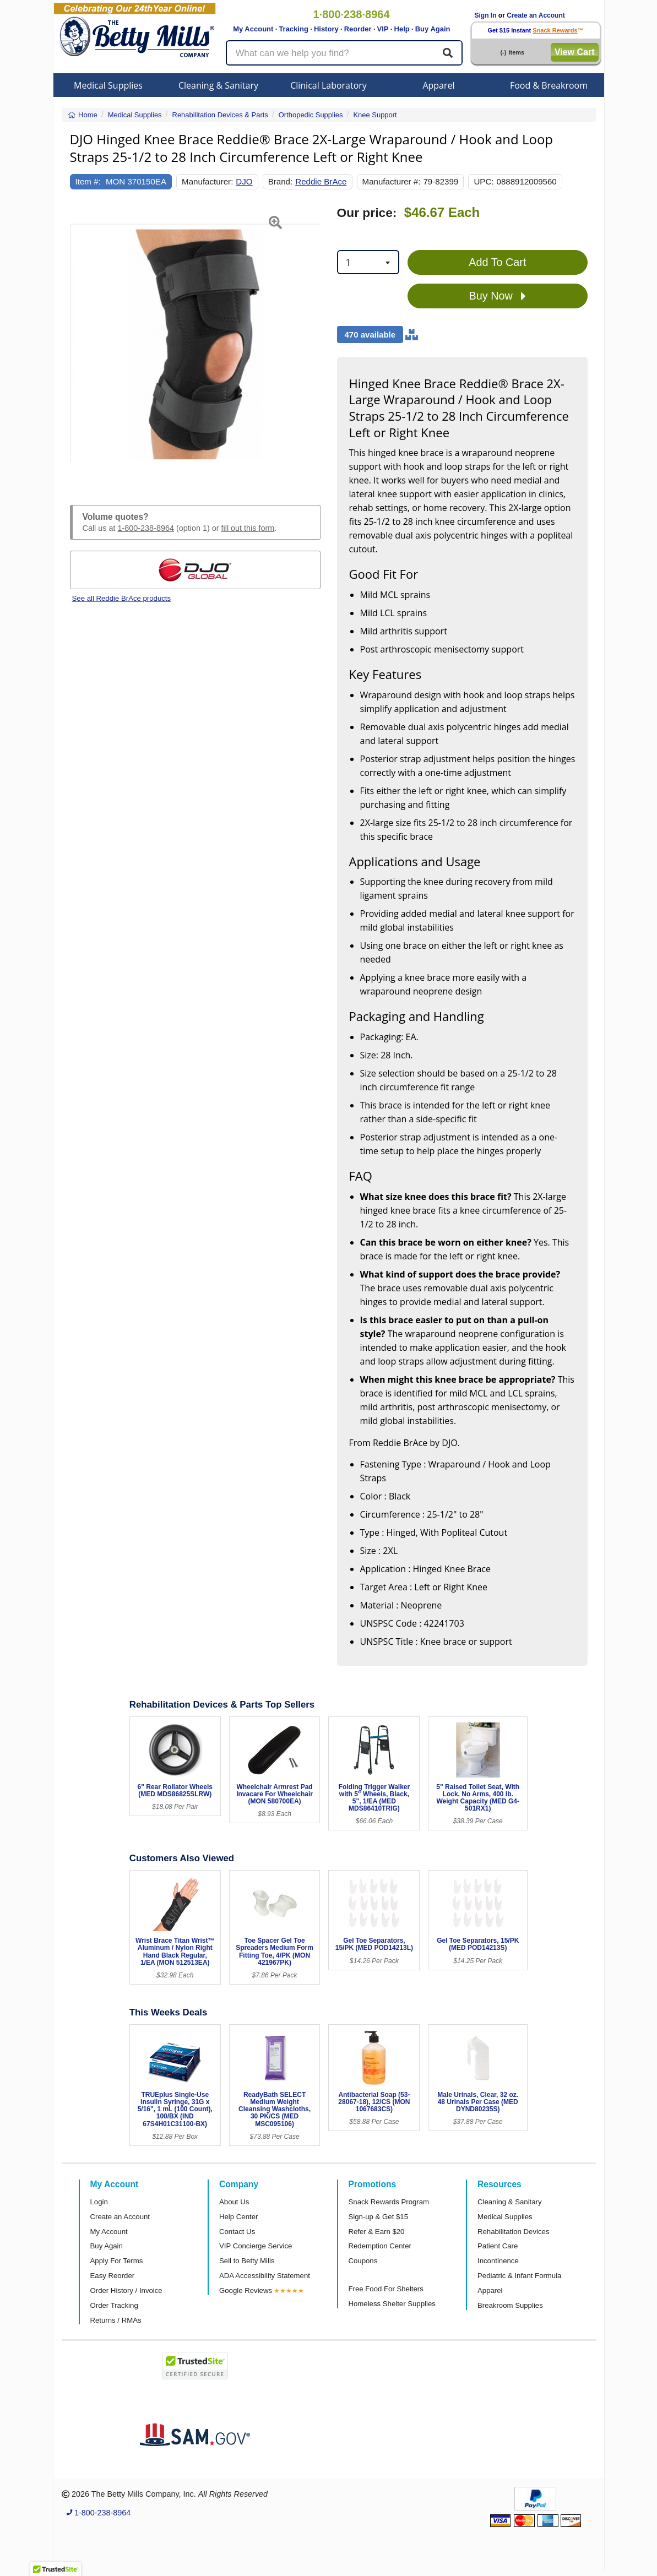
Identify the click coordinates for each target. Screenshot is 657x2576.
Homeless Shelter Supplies (392, 2304)
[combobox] (368, 262)
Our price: (367, 212)
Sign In (486, 15)
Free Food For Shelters (386, 2289)
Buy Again (432, 29)
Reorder (358, 29)
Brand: (280, 181)
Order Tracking (114, 2305)
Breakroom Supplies (510, 2305)
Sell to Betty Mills (246, 2261)
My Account (253, 29)
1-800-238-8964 (146, 528)
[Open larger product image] (195, 342)
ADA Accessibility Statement (264, 2275)
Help (402, 29)
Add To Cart (497, 262)
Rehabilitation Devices (513, 2231)
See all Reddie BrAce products (121, 598)
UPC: (483, 181)
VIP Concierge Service (255, 2246)
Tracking (293, 29)
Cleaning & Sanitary (218, 85)
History (326, 29)
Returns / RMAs (116, 2320)
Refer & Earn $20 (377, 2231)
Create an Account (536, 15)
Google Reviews (245, 2290)
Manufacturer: (207, 181)
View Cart (575, 52)
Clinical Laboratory (328, 85)
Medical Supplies (108, 85)
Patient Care (497, 2246)
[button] (79, 342)
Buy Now (497, 296)
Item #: (88, 181)
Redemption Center (380, 2246)
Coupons (363, 2261)
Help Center (238, 2217)
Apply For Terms (116, 2261)
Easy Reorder (112, 2275)
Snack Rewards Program (389, 2202)
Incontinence (498, 2261)
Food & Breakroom (549, 85)
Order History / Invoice (126, 2290)
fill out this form (248, 528)
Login (99, 2202)
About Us (234, 2202)
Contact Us (237, 2231)
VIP (383, 29)
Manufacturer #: (391, 181)
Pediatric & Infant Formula (519, 2275)
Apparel (438, 85)
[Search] (447, 52)
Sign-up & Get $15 (379, 2217)
